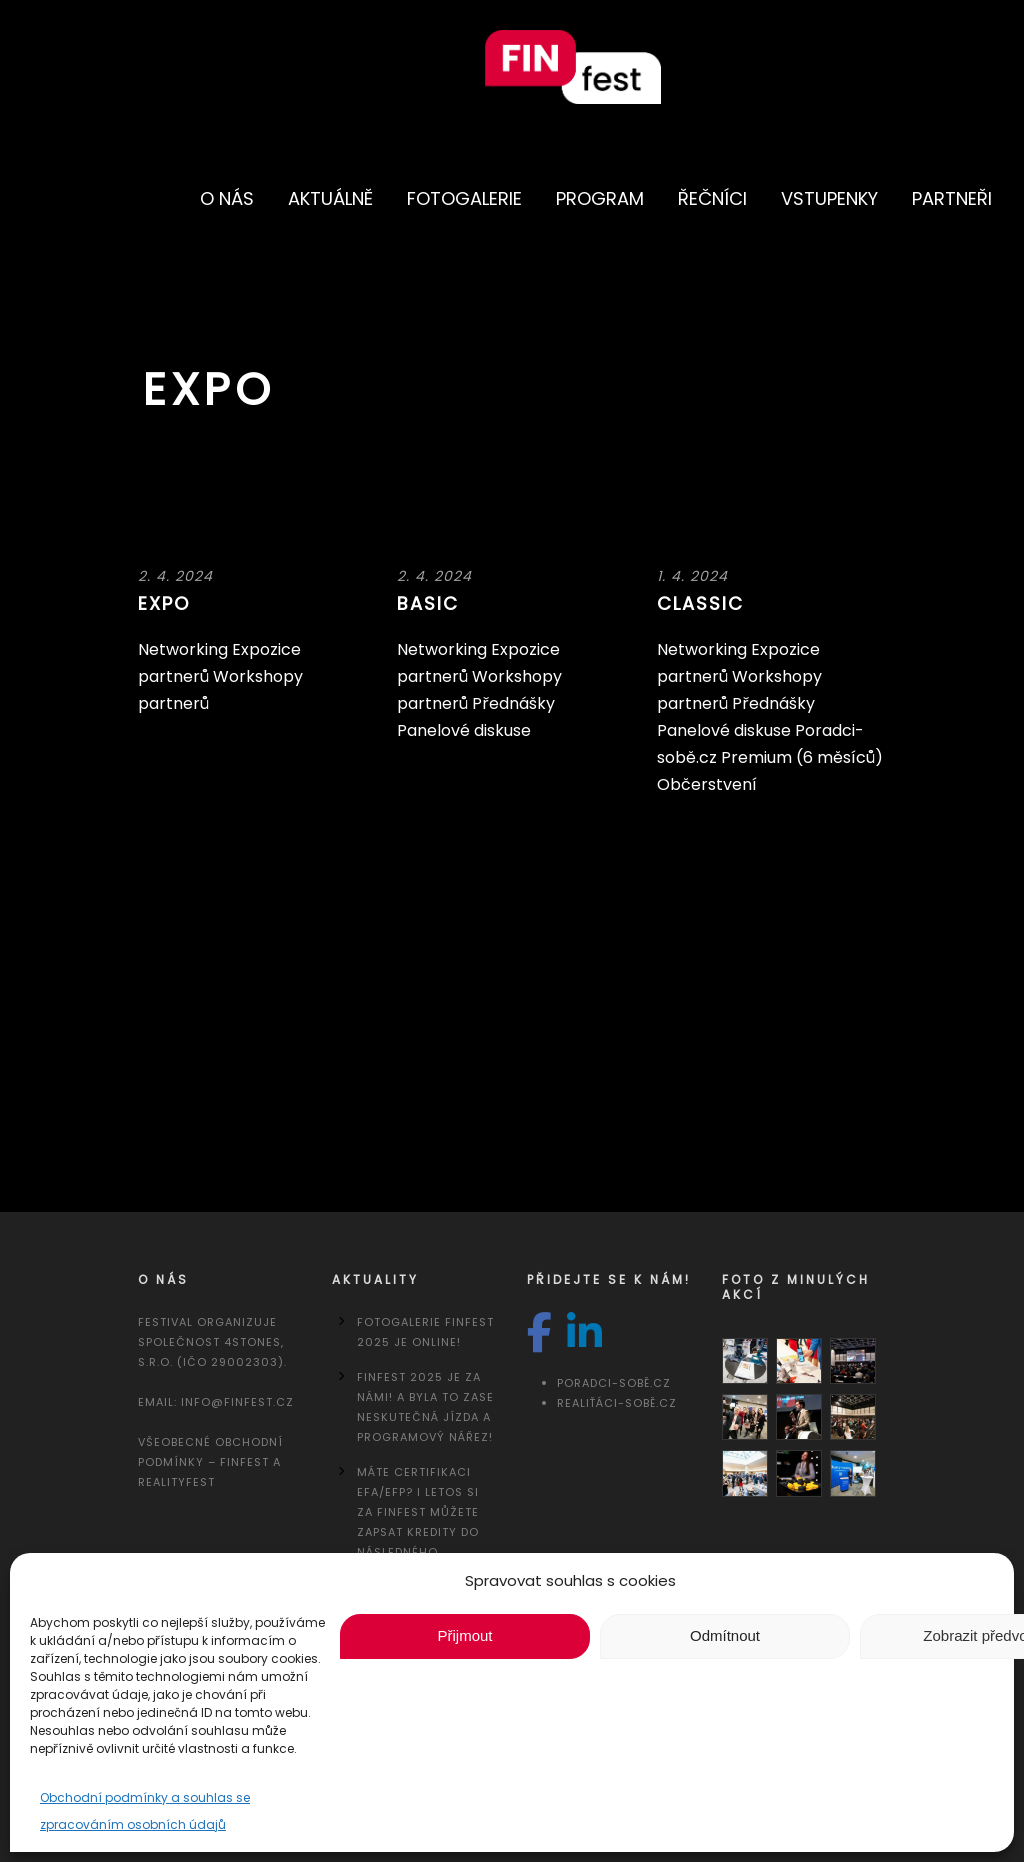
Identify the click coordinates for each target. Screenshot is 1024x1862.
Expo (164, 603)
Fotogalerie (464, 198)
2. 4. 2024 (175, 576)
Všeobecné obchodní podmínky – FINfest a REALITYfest (210, 1462)
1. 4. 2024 (692, 576)
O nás (227, 198)
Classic (700, 603)
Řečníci (712, 198)
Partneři (952, 198)
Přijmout (464, 1635)
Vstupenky (829, 198)
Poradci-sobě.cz (614, 1383)
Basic (428, 603)
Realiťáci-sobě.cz (617, 1403)
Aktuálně (330, 198)
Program (600, 198)
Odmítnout (725, 1635)
